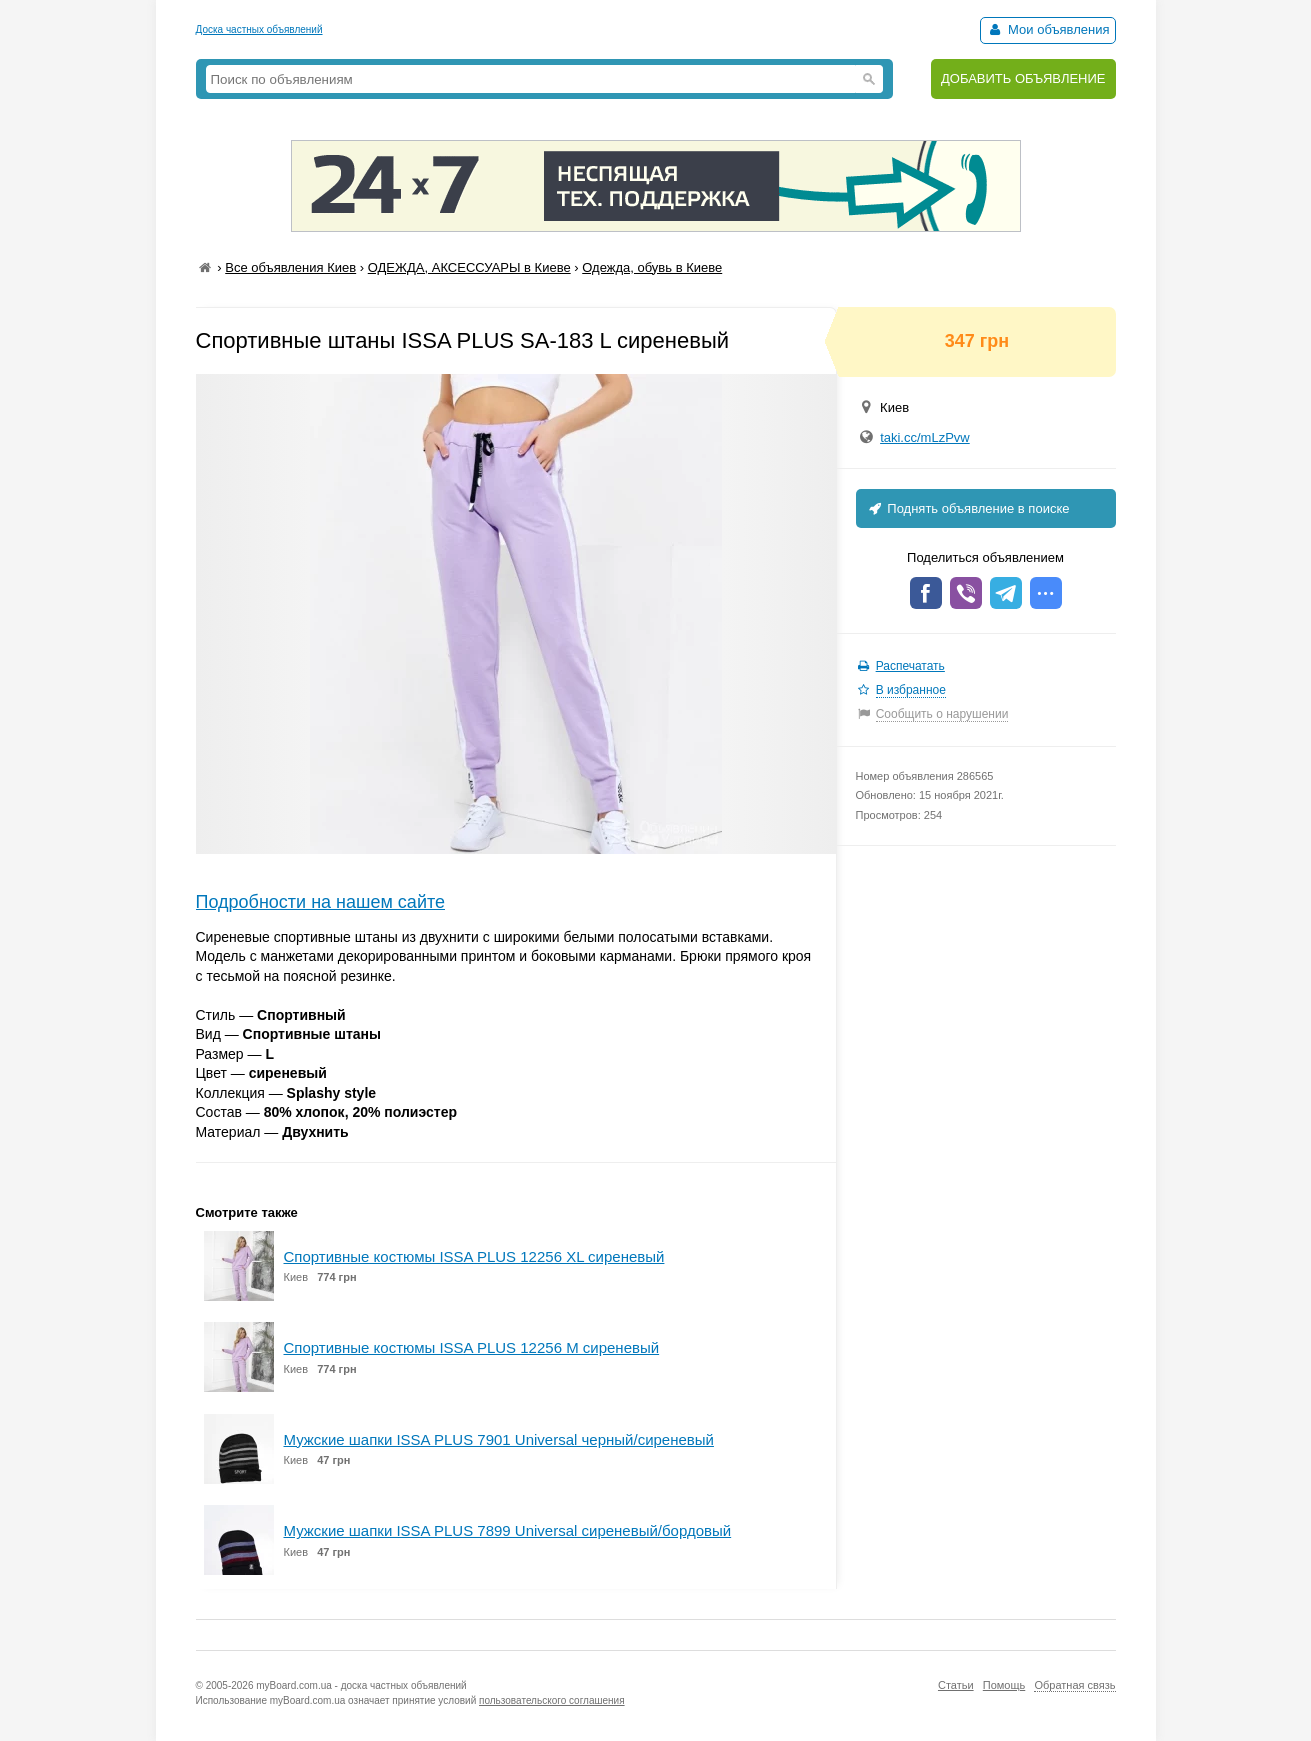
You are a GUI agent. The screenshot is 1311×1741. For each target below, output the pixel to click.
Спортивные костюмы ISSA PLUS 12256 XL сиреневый (474, 1256)
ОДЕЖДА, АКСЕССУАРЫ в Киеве (469, 267)
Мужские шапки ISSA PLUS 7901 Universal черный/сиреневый (499, 1439)
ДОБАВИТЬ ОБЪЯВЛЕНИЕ (1023, 78)
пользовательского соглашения (552, 1700)
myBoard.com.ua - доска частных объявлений (361, 1685)
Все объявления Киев (290, 267)
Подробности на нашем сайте (321, 902)
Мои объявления (1047, 29)
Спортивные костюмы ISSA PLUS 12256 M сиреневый (472, 1347)
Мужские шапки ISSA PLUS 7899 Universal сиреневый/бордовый (508, 1530)
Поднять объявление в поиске (968, 508)
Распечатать (910, 666)
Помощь (1004, 1685)
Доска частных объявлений (259, 29)
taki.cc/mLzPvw (925, 437)
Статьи (956, 1685)
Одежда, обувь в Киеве (652, 267)
